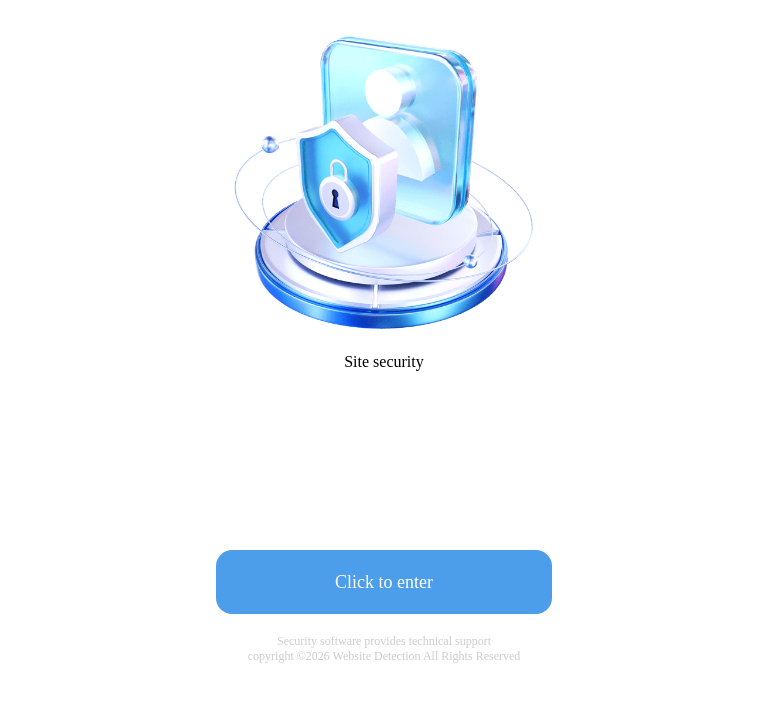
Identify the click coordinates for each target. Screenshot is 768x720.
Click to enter (384, 582)
